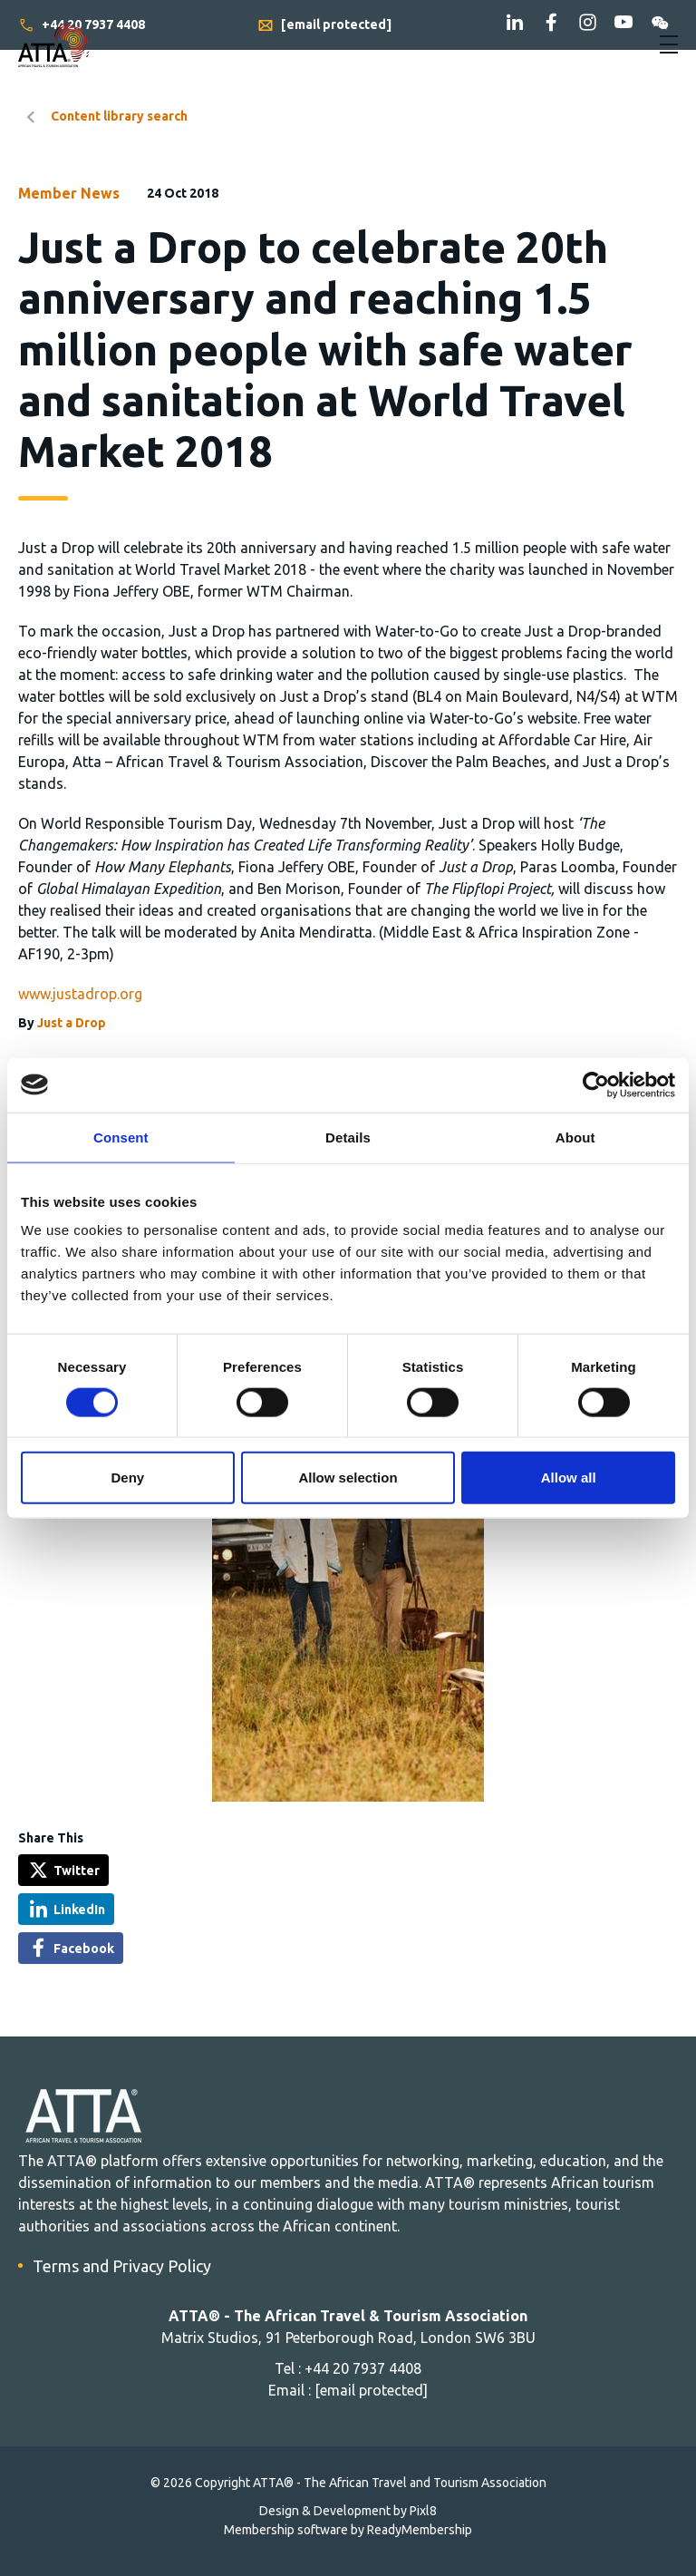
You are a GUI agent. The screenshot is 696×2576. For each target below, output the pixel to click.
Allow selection (347, 1477)
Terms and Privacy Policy (122, 2266)
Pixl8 (423, 2510)
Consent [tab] (121, 1136)
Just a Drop (71, 1023)
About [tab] (575, 1136)
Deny (127, 1477)
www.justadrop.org (80, 994)
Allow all (568, 1477)
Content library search (119, 116)
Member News (69, 193)
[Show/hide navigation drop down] (669, 44)
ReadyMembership (419, 2530)
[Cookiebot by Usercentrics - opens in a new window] (596, 1084)
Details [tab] (348, 1136)
